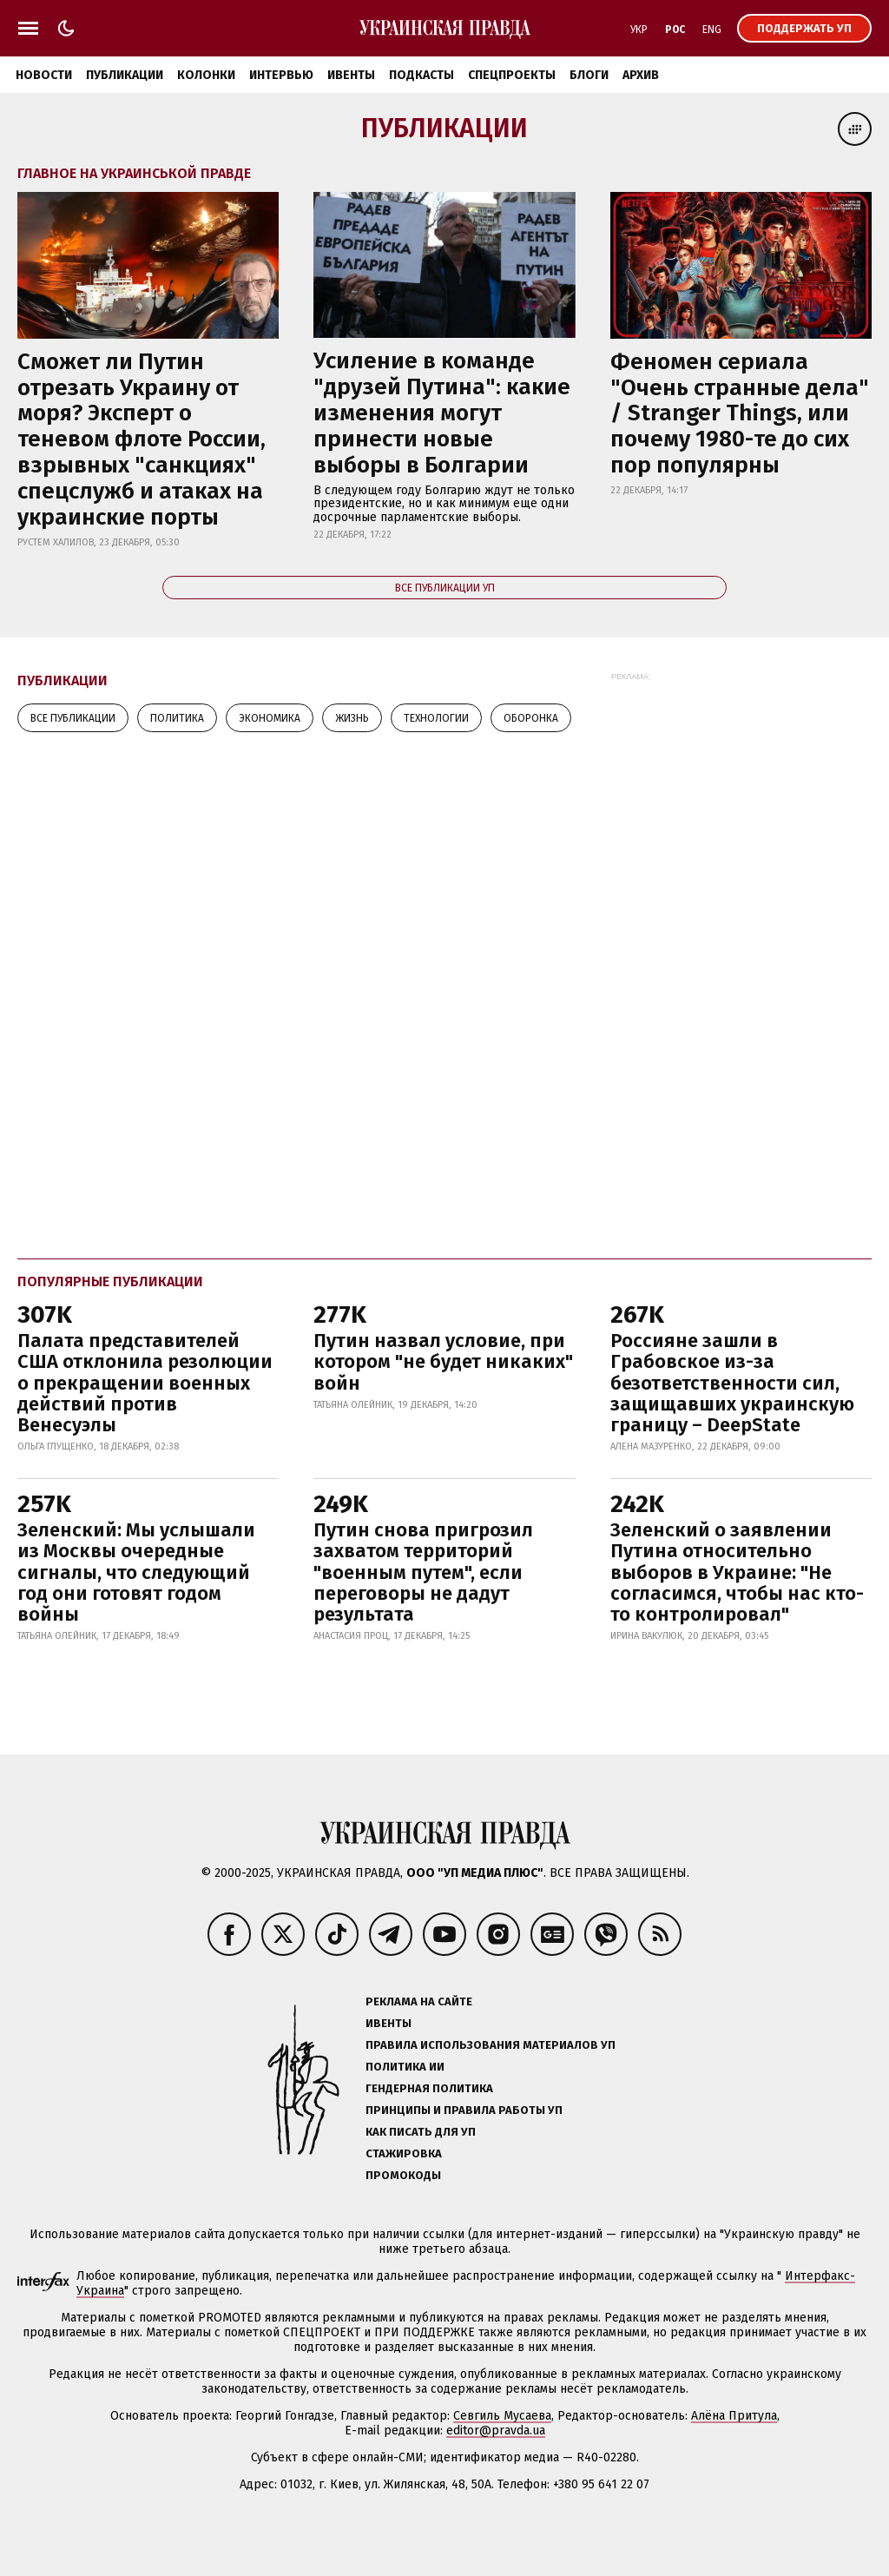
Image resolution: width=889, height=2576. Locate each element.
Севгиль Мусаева (502, 2415)
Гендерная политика (429, 2088)
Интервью (281, 75)
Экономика (269, 718)
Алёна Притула (734, 2415)
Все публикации (72, 718)
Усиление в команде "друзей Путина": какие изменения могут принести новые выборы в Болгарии (441, 413)
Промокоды (403, 2175)
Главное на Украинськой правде (134, 173)
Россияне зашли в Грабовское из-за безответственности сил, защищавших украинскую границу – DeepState (732, 1383)
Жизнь (352, 718)
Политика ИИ (404, 2066)
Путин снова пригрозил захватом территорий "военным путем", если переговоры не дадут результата (423, 1572)
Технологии (436, 718)
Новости (44, 75)
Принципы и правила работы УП (464, 2110)
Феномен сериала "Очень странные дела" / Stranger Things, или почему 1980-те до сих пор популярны (739, 413)
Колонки (206, 75)
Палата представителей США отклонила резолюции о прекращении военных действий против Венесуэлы (145, 1383)
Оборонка (531, 718)
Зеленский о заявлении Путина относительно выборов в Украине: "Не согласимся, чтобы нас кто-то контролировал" (737, 1572)
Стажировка (403, 2153)
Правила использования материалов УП (490, 2044)
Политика (177, 718)
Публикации (124, 75)
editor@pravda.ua (495, 2430)
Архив (640, 75)
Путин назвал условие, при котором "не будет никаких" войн (443, 1361)
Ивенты (351, 75)
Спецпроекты (512, 75)
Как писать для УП (420, 2131)
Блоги (589, 75)
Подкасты (421, 75)
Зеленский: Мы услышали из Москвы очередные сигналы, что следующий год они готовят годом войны (136, 1572)
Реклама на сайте (418, 2001)
